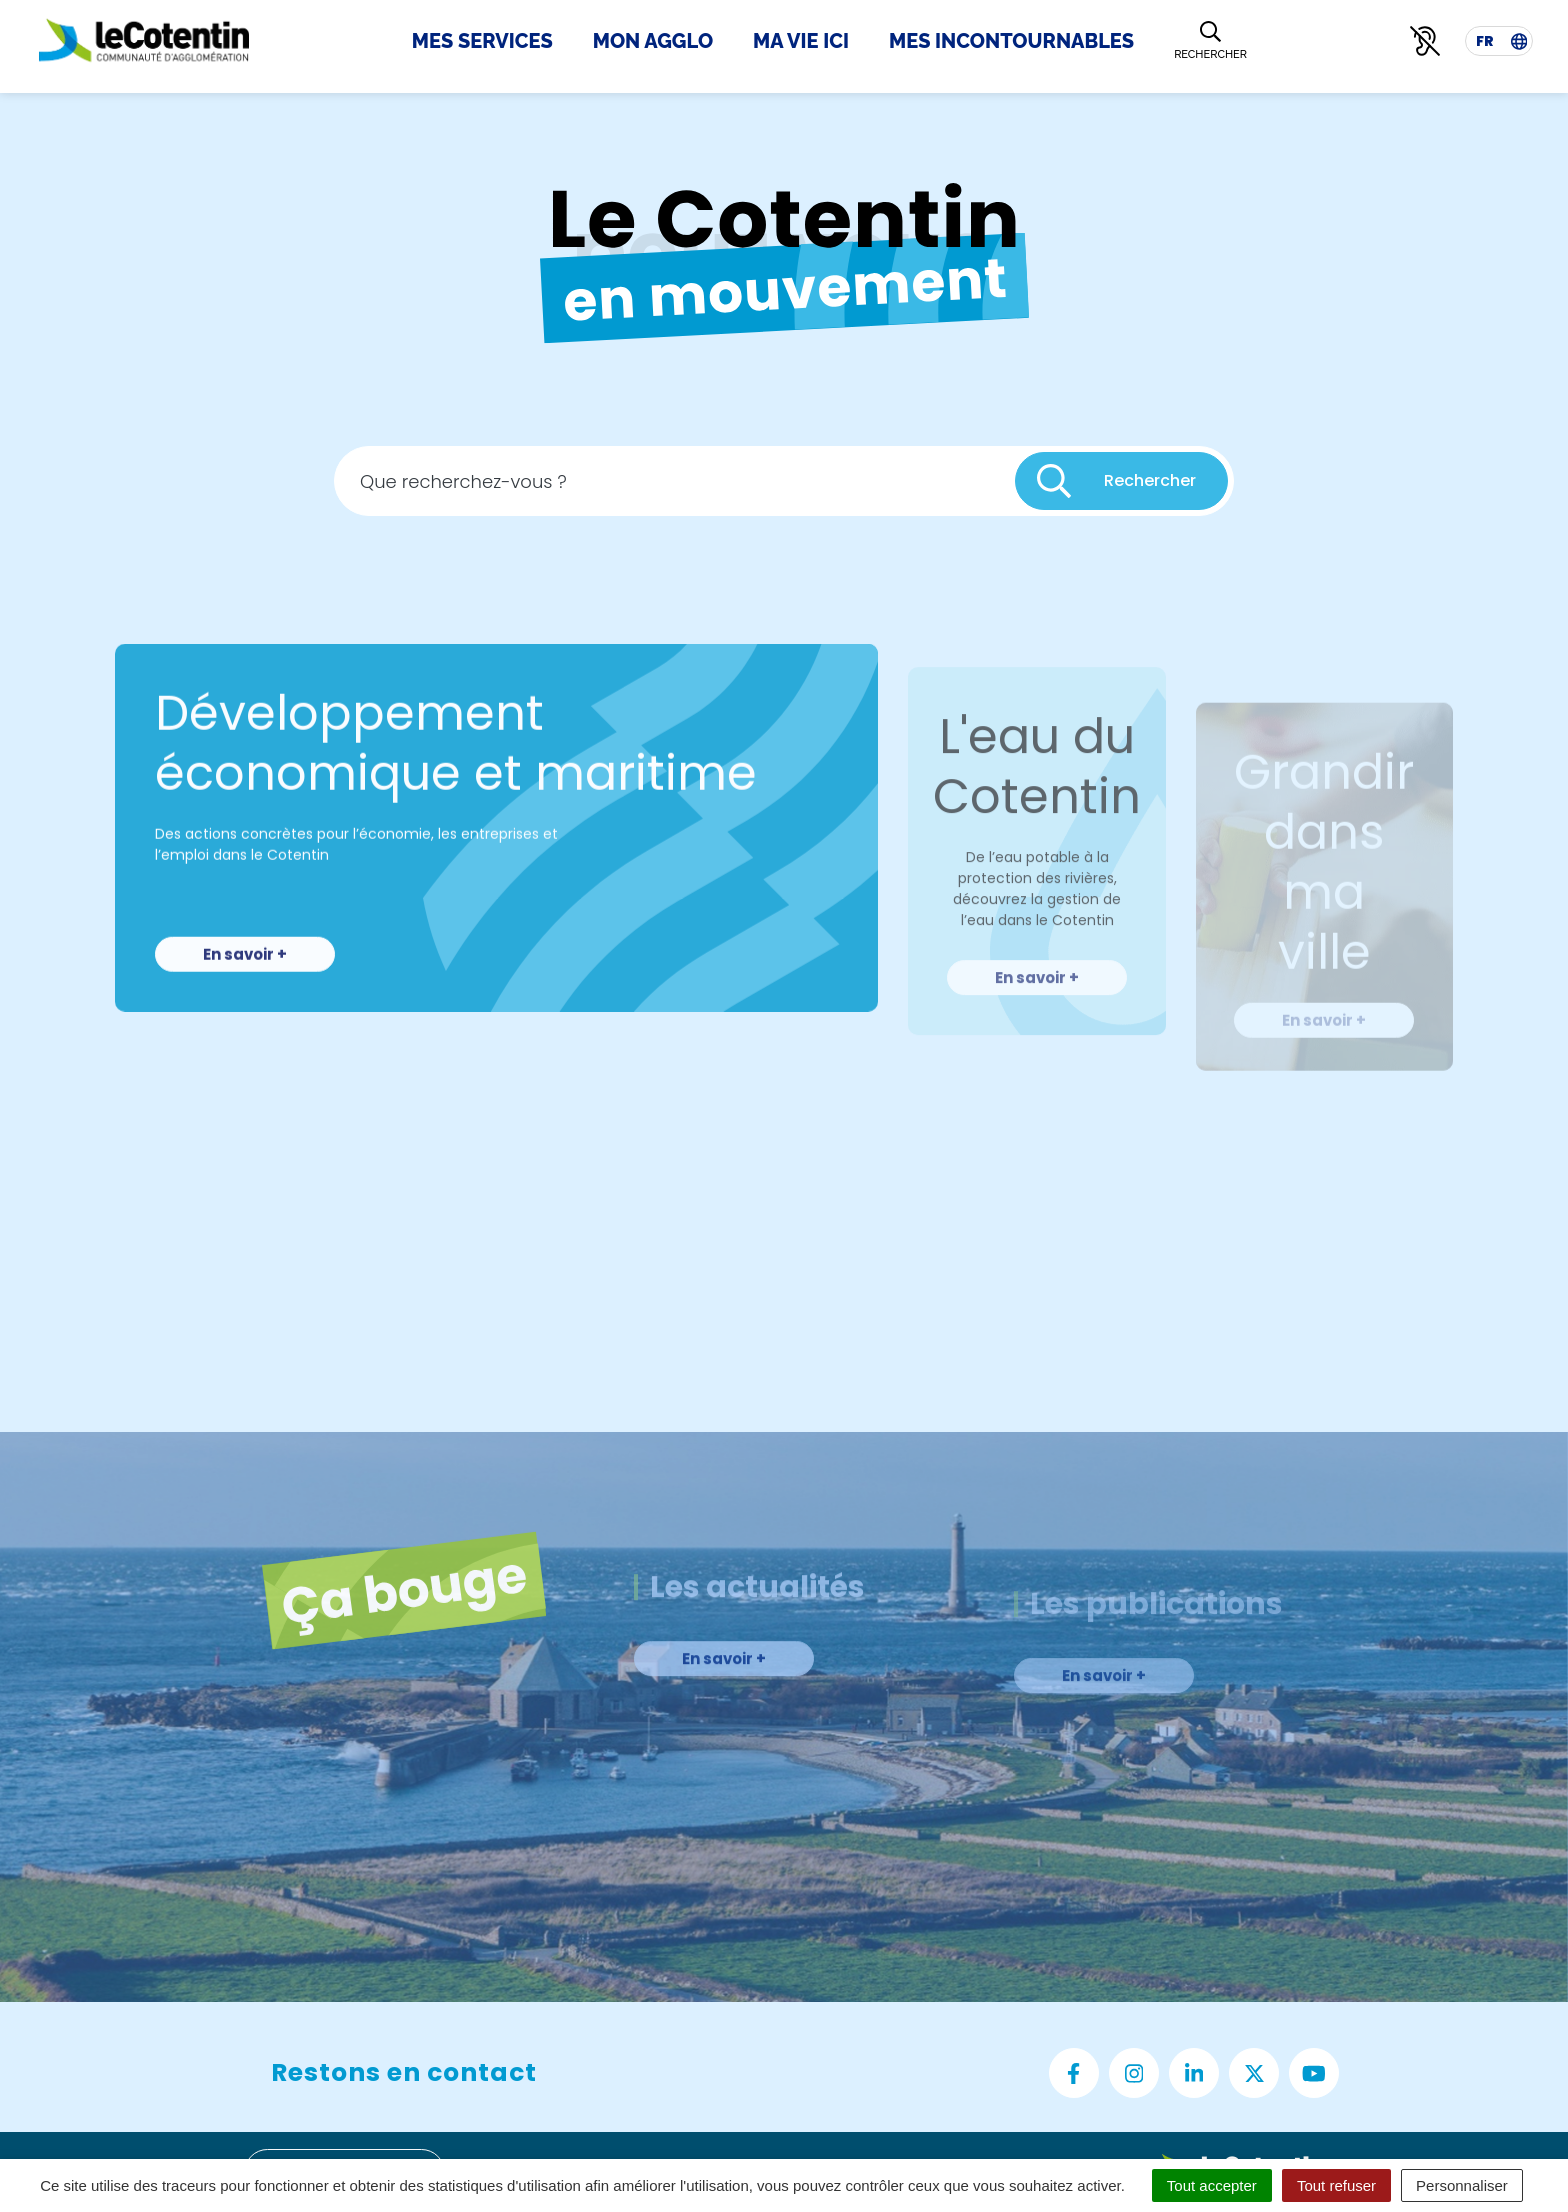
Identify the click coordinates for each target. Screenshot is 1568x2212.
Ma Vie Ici (801, 41)
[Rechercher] (1210, 41)
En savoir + (245, 1013)
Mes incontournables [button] (1011, 41)
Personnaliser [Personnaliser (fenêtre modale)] (1462, 2185)
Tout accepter (1212, 2185)
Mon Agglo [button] (653, 41)
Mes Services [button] (482, 41)
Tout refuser (1336, 2185)
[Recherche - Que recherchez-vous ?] (675, 490)
